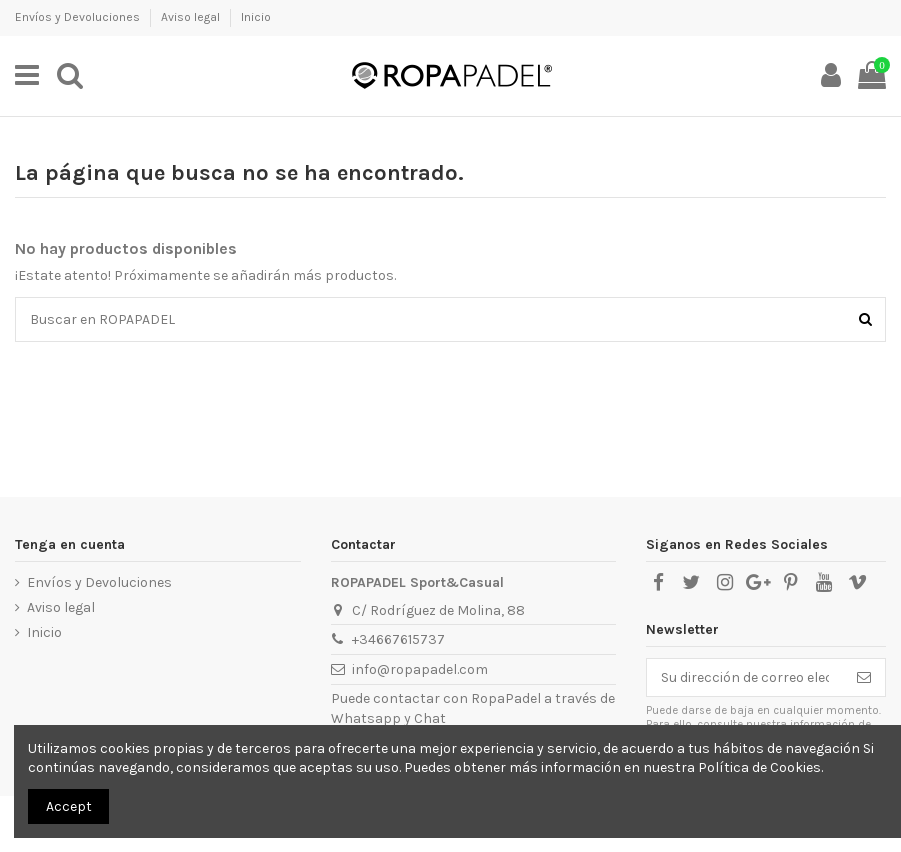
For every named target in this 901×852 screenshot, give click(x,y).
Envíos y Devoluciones (79, 17)
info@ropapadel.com (420, 669)
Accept (69, 806)
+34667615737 (398, 639)
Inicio (256, 17)
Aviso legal (192, 17)
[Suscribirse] (864, 678)
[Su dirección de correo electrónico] (745, 678)
